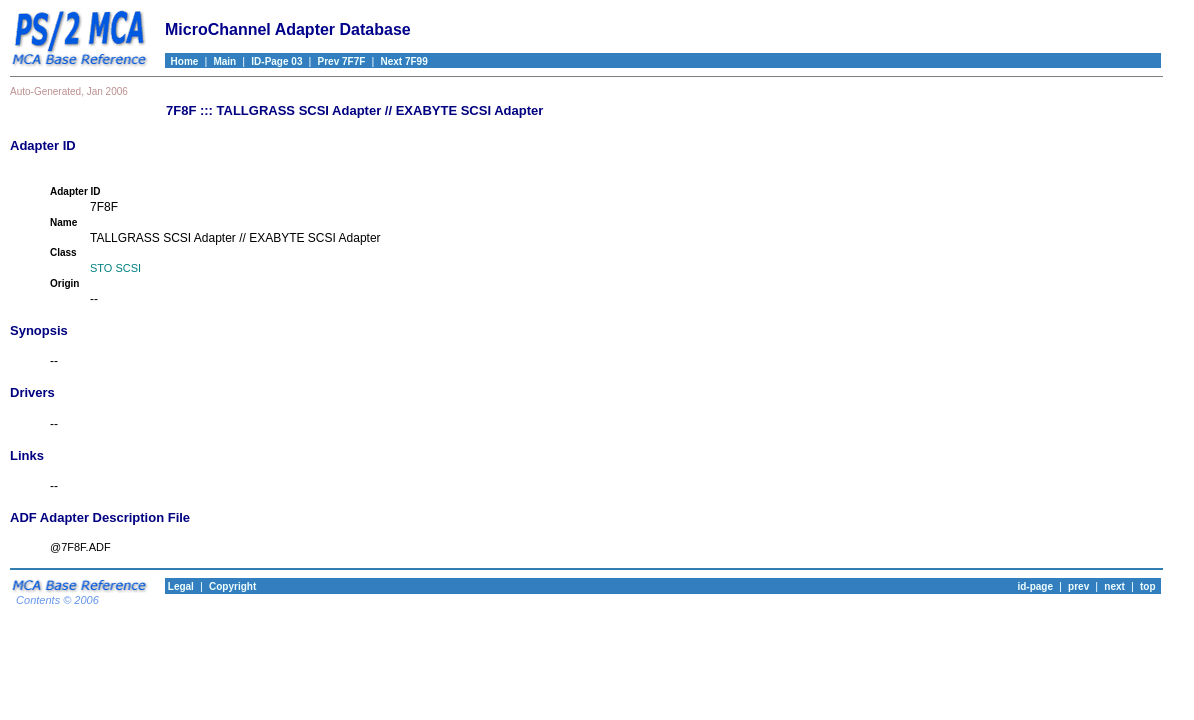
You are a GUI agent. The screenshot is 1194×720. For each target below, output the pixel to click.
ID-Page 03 (276, 61)
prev (1078, 586)
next (1114, 586)
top (1148, 586)
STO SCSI (115, 268)
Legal (179, 586)
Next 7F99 (403, 61)
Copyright (232, 586)
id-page (1035, 586)
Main (224, 61)
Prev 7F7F (342, 61)
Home (181, 61)
